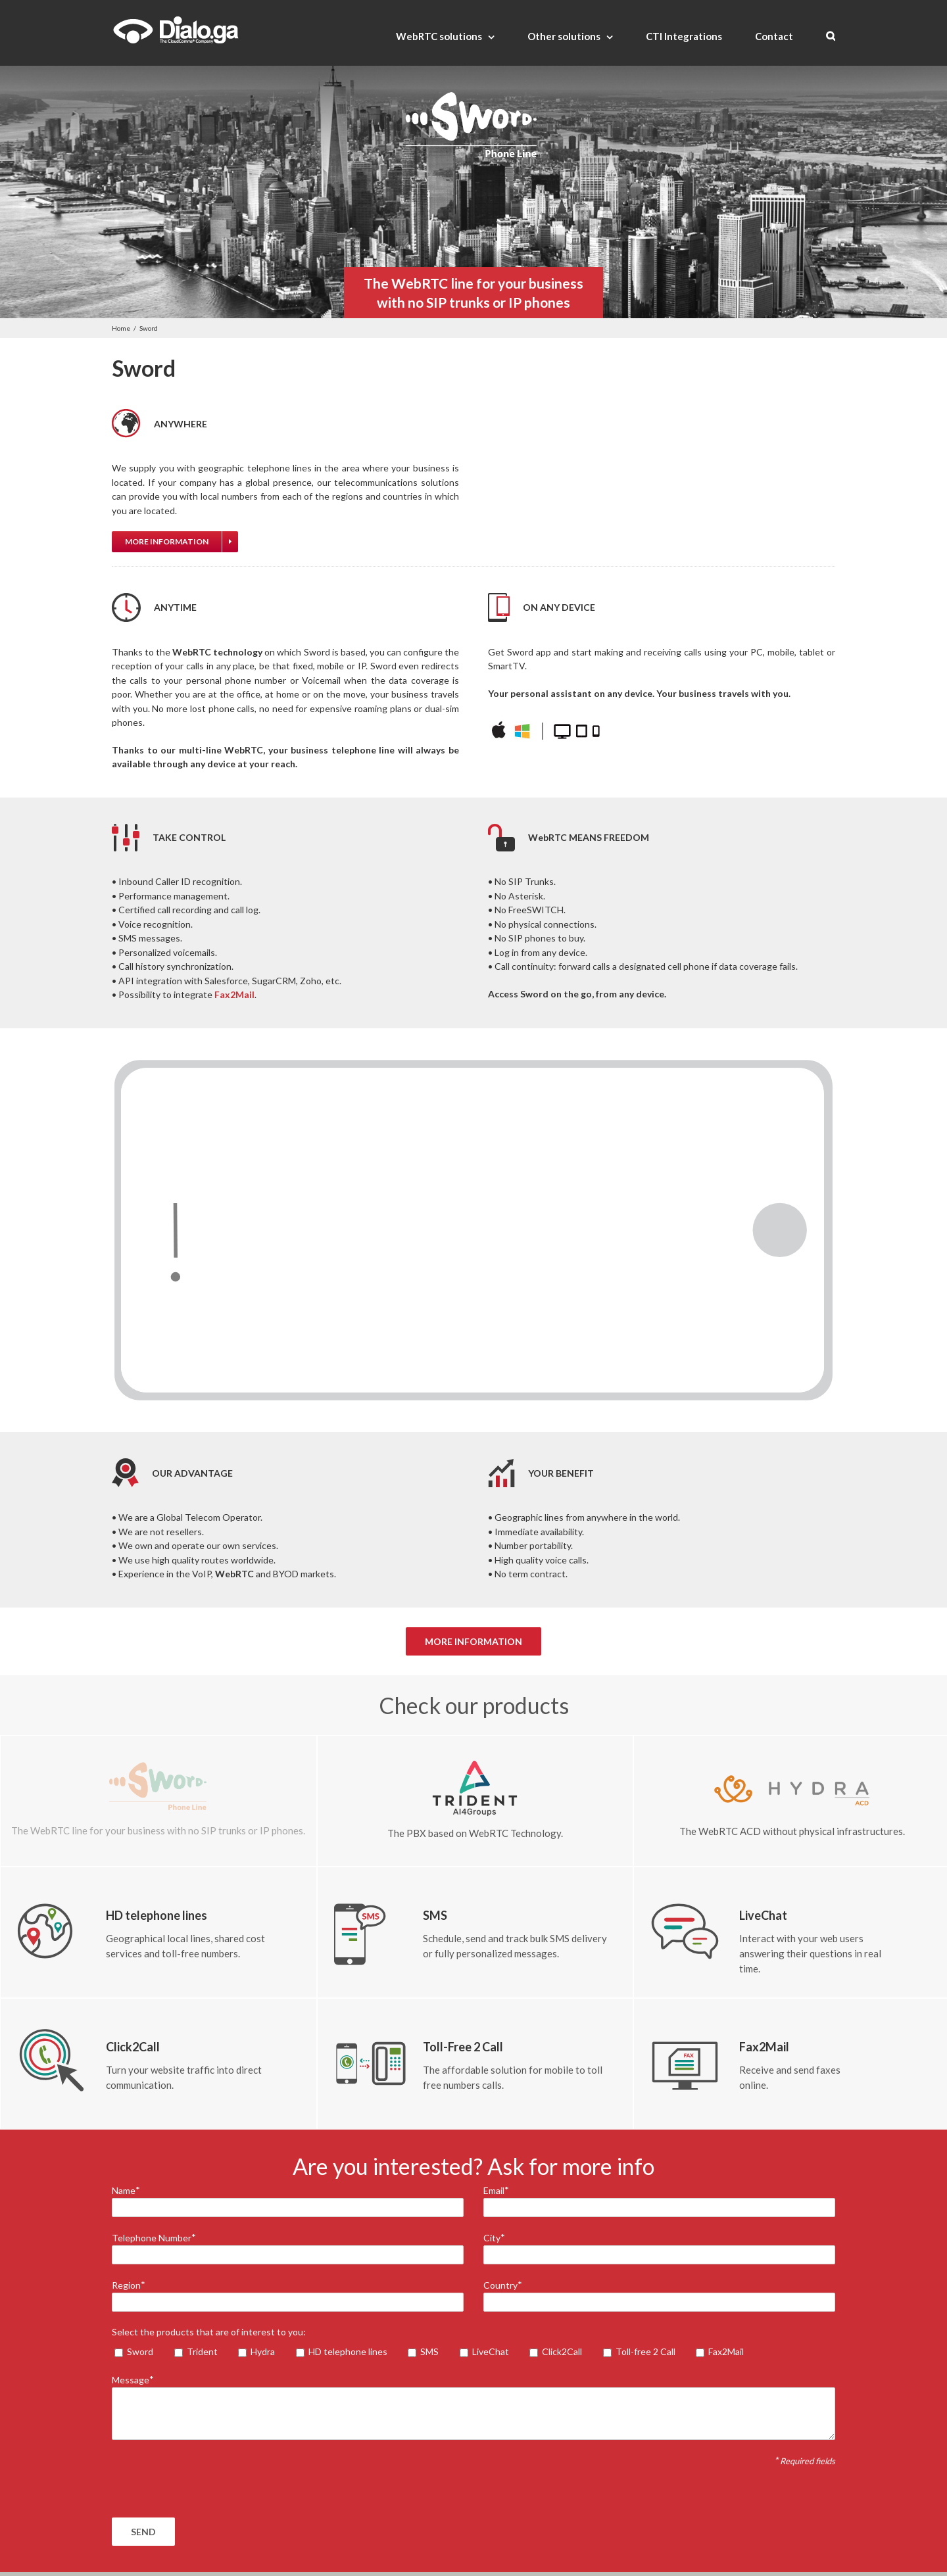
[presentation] (212, 2478)
